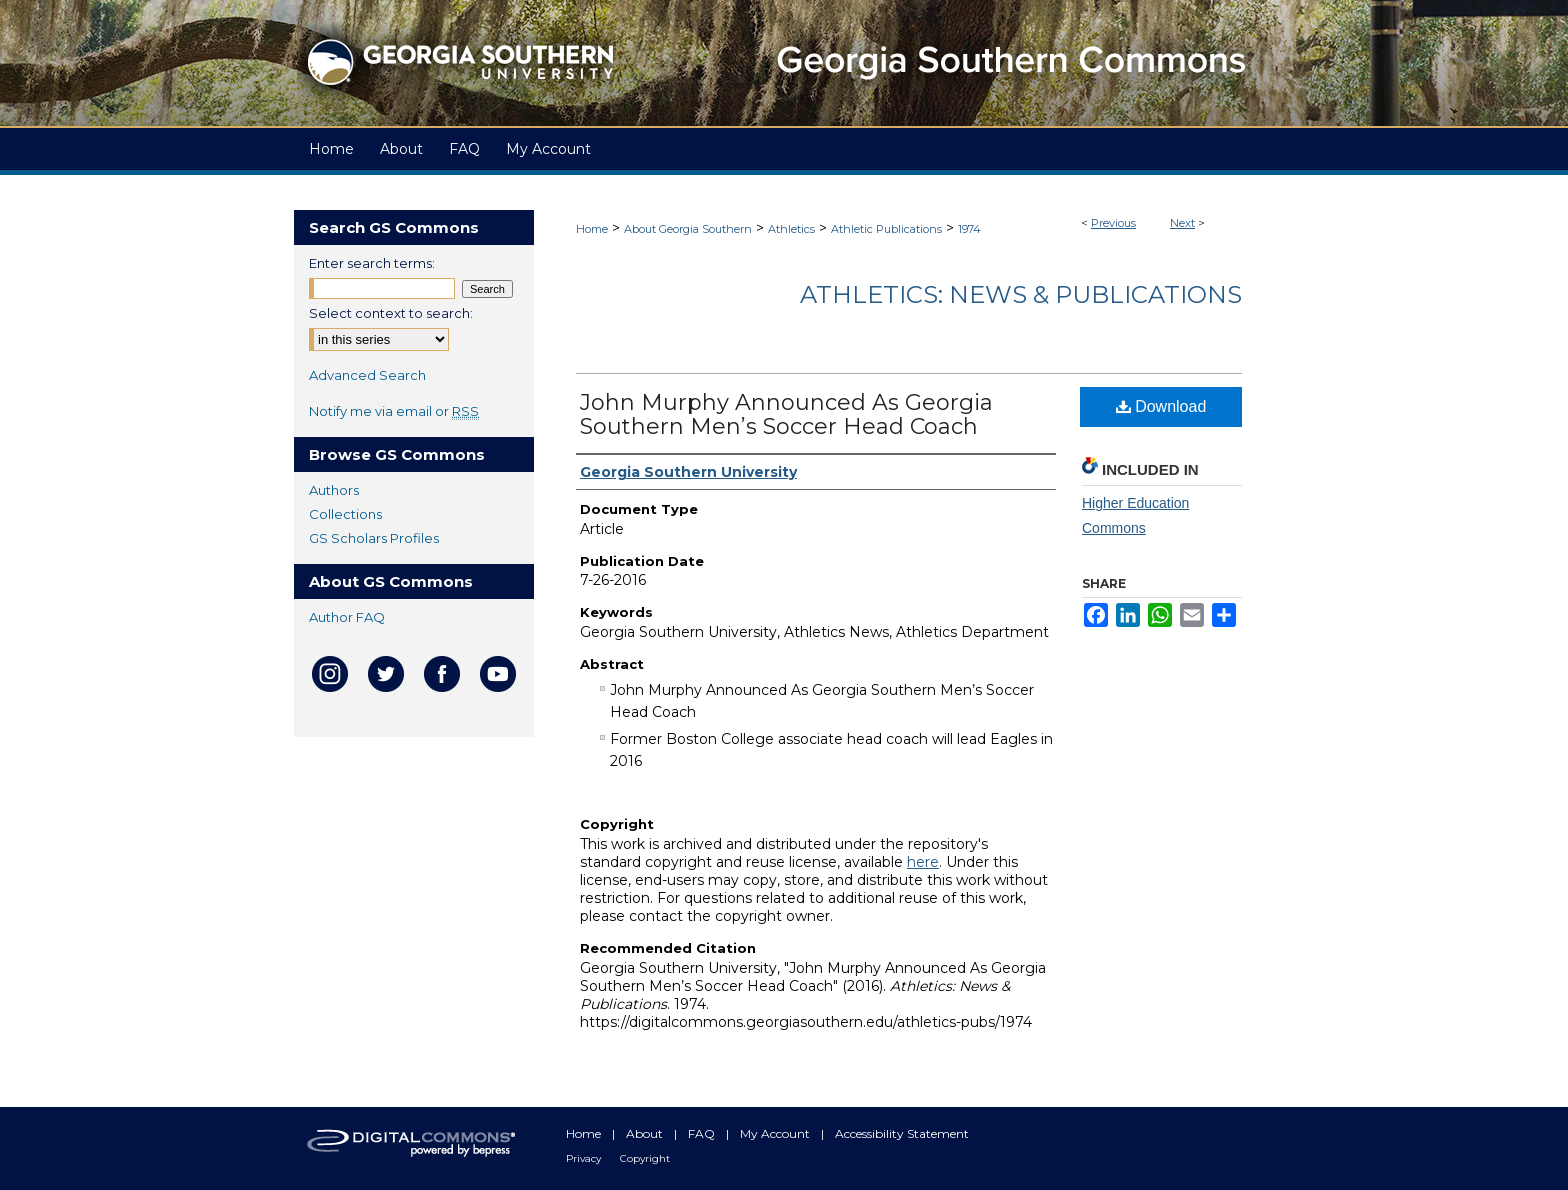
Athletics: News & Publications (1021, 294)
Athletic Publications (886, 229)
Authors (334, 490)
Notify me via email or (394, 411)
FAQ (703, 1133)
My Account (776, 1133)
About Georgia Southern (688, 229)
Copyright (645, 1158)
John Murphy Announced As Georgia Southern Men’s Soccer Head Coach (786, 414)
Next (1182, 223)
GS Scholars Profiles (374, 538)
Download (1161, 406)
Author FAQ (347, 617)
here (923, 862)
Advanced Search (367, 375)
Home (592, 229)
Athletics (791, 229)
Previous (1113, 223)
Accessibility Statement (902, 1133)
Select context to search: (391, 313)
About (646, 1133)
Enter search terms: (372, 263)
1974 (969, 229)
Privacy (585, 1158)
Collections (345, 514)
